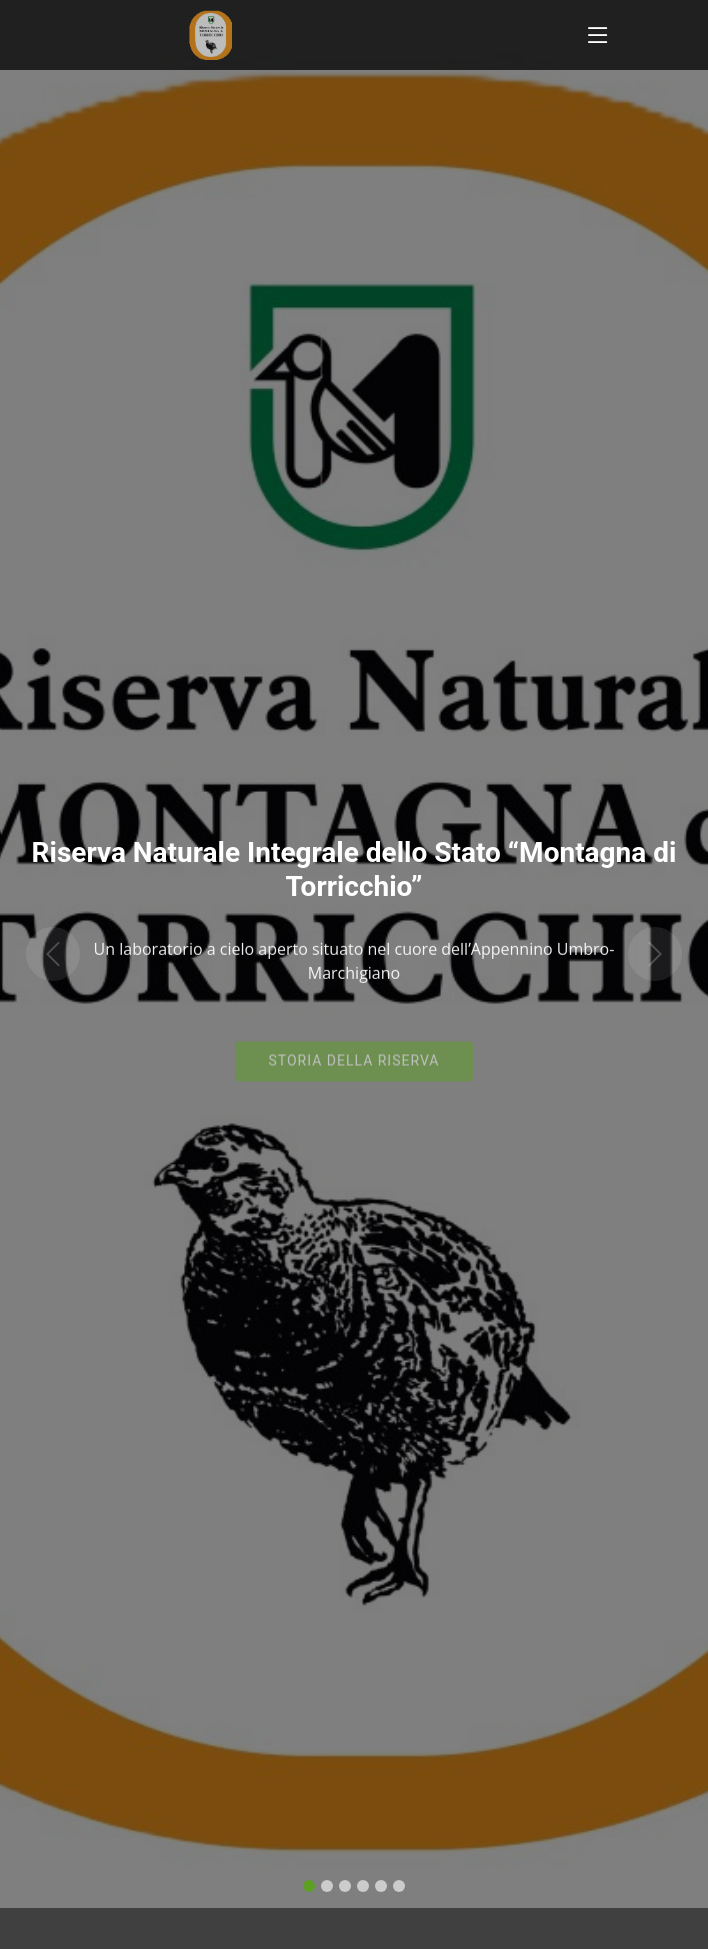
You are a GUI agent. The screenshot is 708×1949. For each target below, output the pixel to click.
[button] (53, 928)
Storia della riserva (354, 1046)
